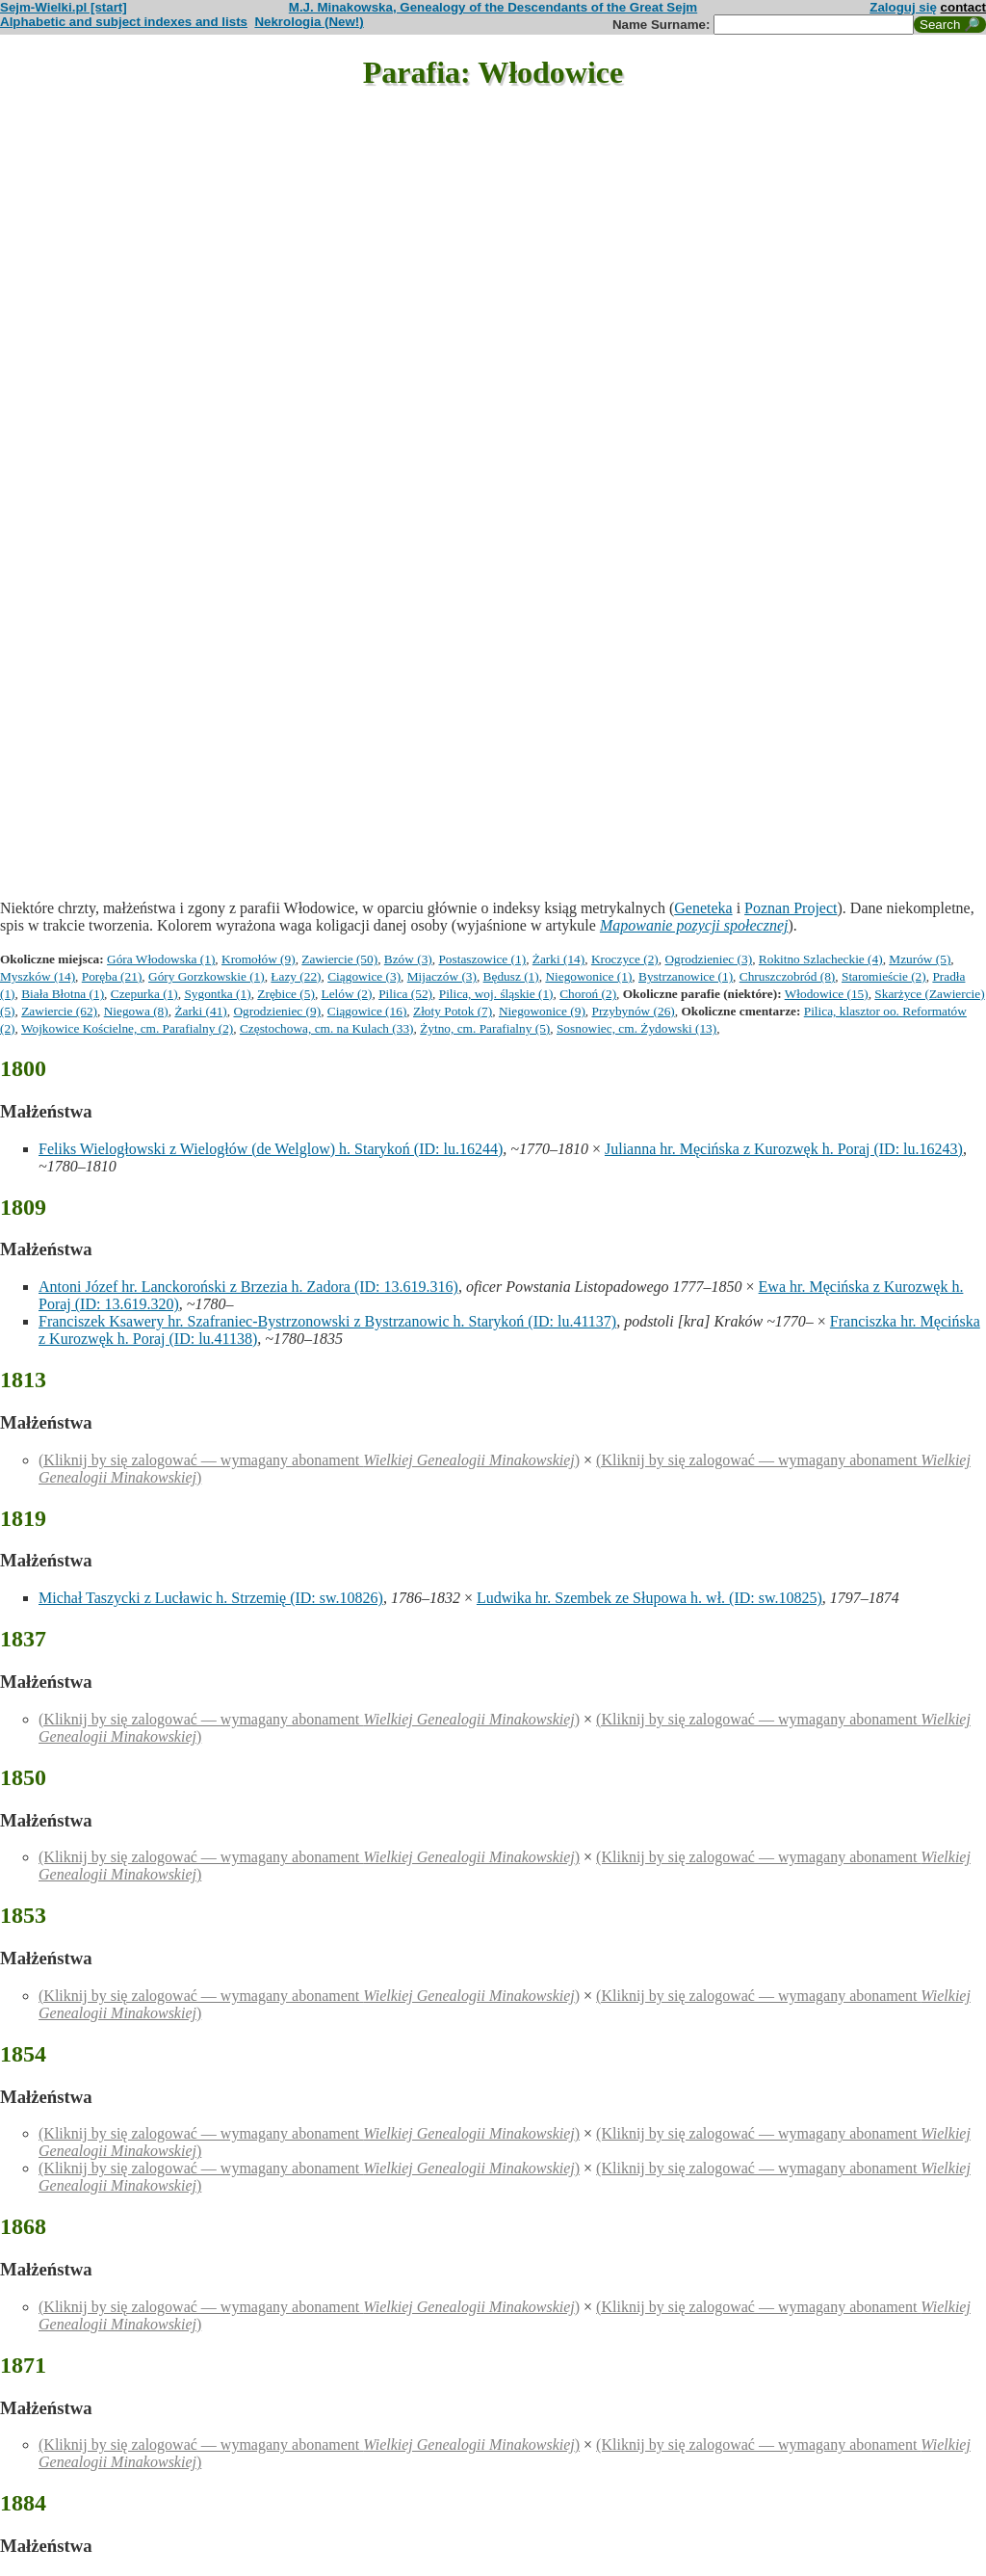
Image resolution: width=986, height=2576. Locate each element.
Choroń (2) (587, 993)
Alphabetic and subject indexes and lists (123, 21)
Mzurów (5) (919, 959)
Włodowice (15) (827, 993)
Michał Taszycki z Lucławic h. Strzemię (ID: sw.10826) (211, 1598)
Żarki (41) (200, 1011)
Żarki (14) (558, 959)
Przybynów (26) (633, 1011)
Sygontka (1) (217, 993)
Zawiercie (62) (59, 1011)
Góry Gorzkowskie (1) (206, 976)
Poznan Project (790, 908)
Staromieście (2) (884, 976)
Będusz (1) (511, 976)
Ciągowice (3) (364, 976)
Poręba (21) (112, 976)
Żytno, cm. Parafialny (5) (485, 1028)
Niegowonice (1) (588, 976)
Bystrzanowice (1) (685, 976)
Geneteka (703, 908)
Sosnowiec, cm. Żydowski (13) (636, 1028)
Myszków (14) (37, 976)
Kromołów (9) (258, 959)
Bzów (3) (408, 959)
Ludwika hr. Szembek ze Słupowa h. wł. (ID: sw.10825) (649, 1598)
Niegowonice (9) (542, 1011)
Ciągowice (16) (367, 1011)
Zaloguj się (903, 7)
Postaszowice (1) (482, 959)
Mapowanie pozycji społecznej (694, 925)
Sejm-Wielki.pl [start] (63, 7)
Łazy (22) (296, 976)
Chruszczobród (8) (788, 976)
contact (963, 7)
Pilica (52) (405, 993)
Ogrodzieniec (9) (277, 1011)
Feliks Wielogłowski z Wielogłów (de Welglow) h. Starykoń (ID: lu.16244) (271, 1149)
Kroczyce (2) (625, 959)
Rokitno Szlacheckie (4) (821, 959)
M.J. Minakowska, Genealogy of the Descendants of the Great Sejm (493, 7)
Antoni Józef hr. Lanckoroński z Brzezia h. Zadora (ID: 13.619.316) (248, 1286)
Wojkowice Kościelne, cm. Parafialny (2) (127, 1028)
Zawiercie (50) (339, 959)
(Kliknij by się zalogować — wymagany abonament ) (309, 1460)
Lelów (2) (347, 993)
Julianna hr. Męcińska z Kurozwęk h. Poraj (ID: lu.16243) (784, 1149)
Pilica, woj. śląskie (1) (496, 993)
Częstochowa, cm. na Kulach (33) (327, 1028)
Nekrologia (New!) (308, 21)
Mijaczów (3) (442, 976)
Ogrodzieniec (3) (708, 959)
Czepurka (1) (144, 993)
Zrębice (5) (286, 993)
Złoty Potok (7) (452, 1011)
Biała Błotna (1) (62, 993)
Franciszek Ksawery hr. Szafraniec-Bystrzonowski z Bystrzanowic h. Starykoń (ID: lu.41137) (327, 1321)
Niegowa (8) (136, 1011)
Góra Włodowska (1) (161, 959)
